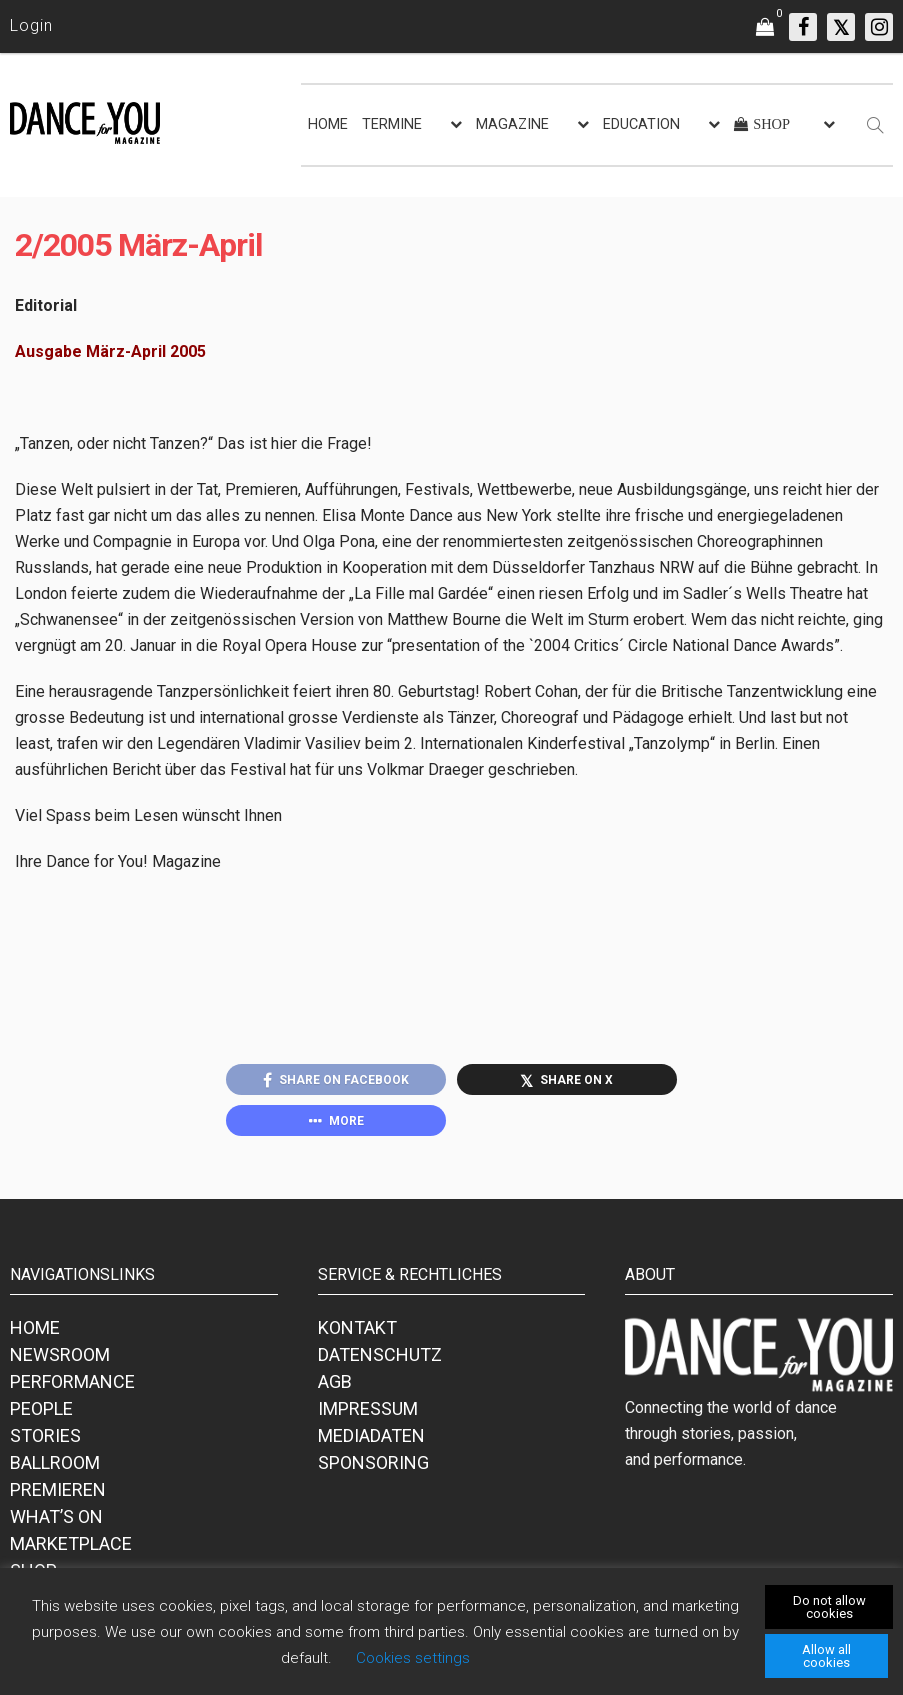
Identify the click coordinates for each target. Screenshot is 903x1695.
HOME (328, 124)
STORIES (45, 1435)
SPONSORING (373, 1462)
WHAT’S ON (56, 1516)
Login (31, 25)
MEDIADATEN (371, 1435)
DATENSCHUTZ (380, 1354)
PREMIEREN (58, 1489)
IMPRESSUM (368, 1408)
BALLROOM (55, 1462)
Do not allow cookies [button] (829, 1607)
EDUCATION (641, 124)
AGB (335, 1381)
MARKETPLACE (71, 1543)
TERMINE (392, 124)
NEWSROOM (60, 1354)
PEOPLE (41, 1408)
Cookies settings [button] (413, 1658)
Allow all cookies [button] (826, 1656)
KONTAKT (357, 1327)
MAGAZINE (512, 124)
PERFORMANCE (72, 1381)
